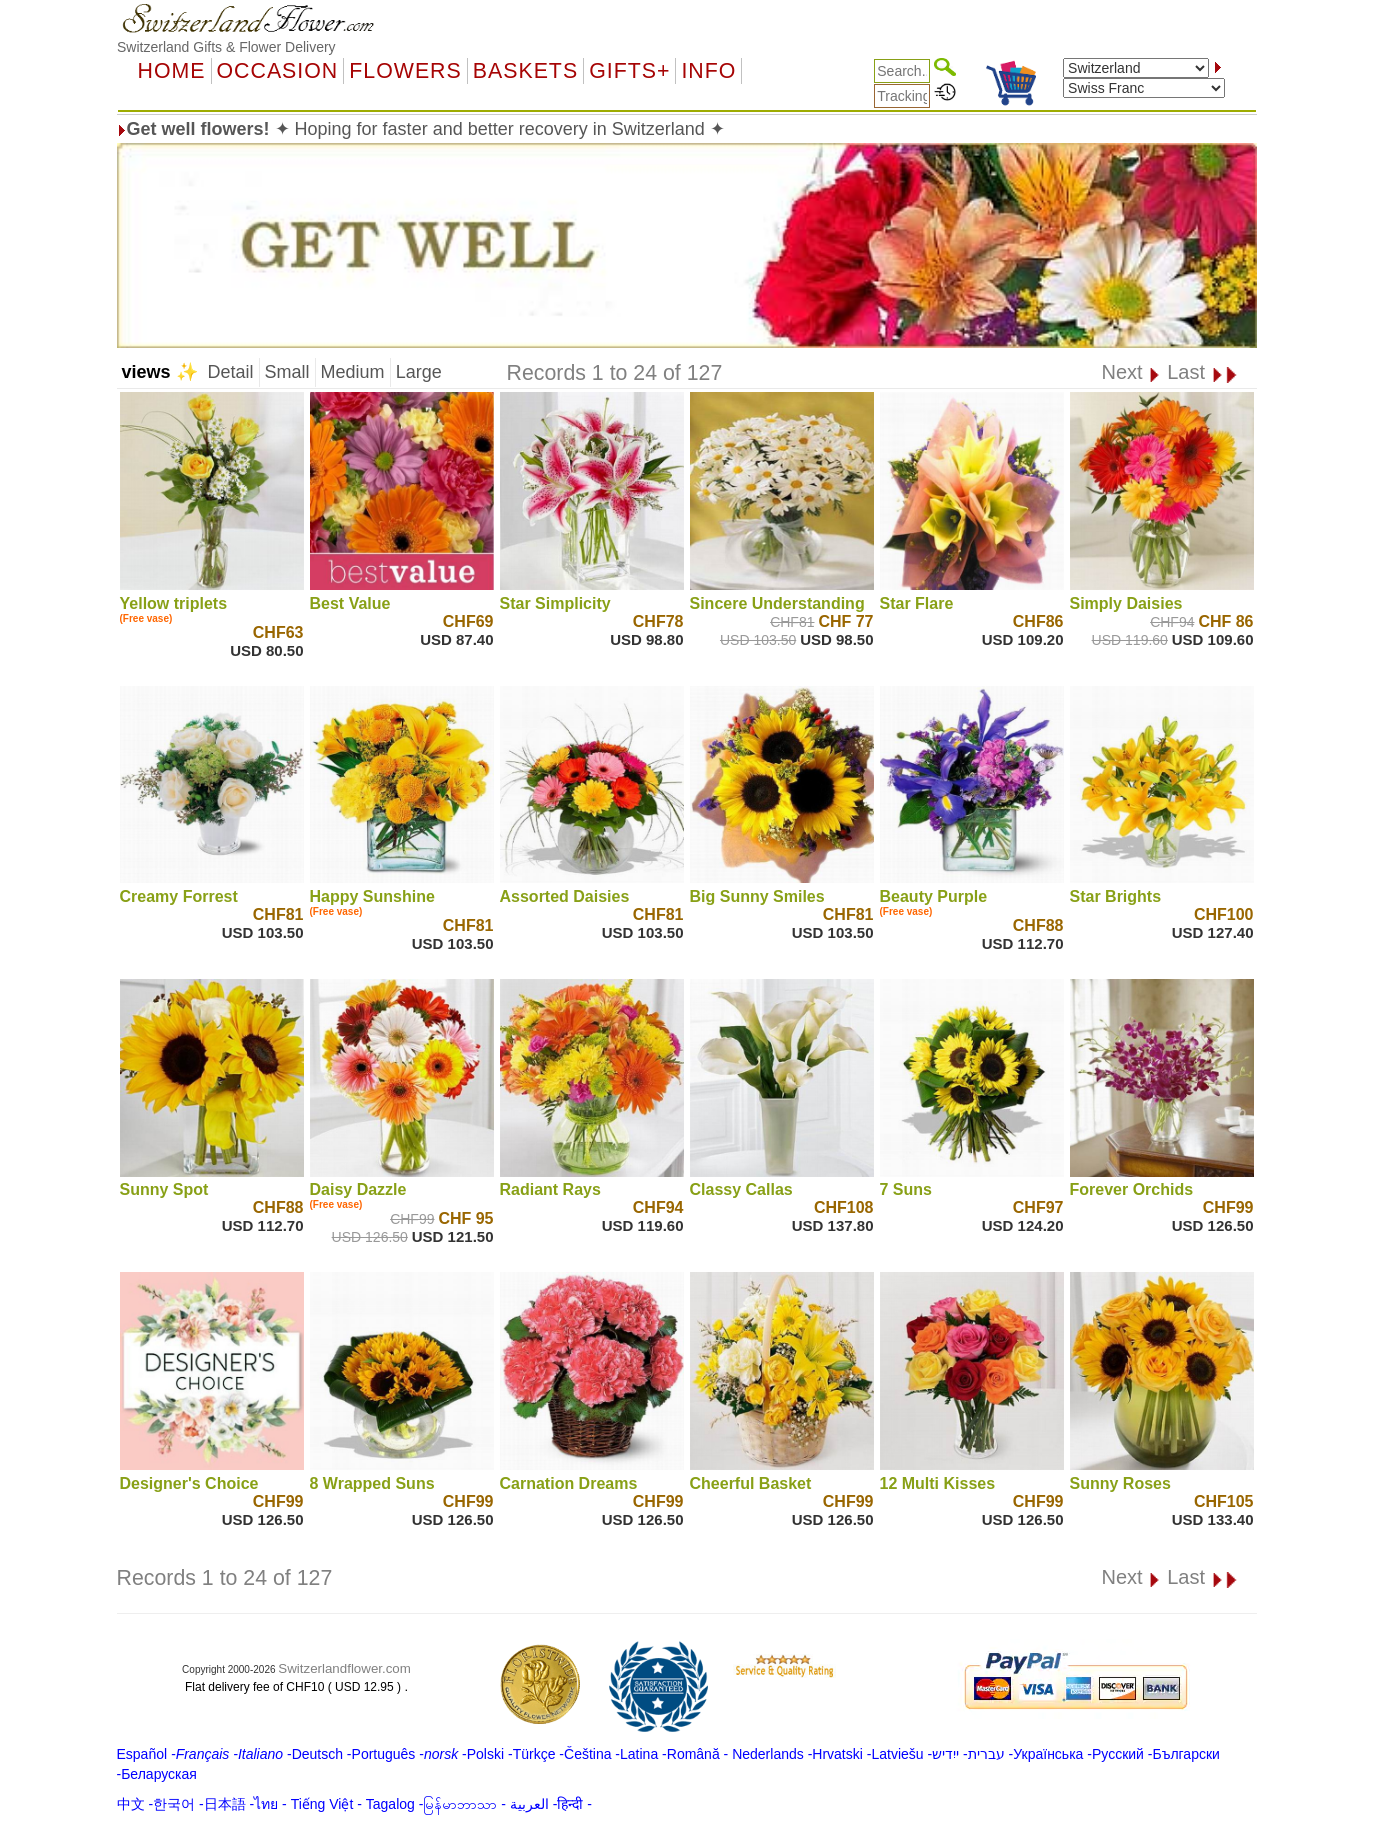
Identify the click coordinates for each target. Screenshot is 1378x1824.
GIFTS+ (629, 71)
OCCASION (278, 71)
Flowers (405, 71)
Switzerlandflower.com (344, 1668)
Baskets (525, 71)
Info (708, 71)
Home (172, 71)
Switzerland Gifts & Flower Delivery (226, 47)
